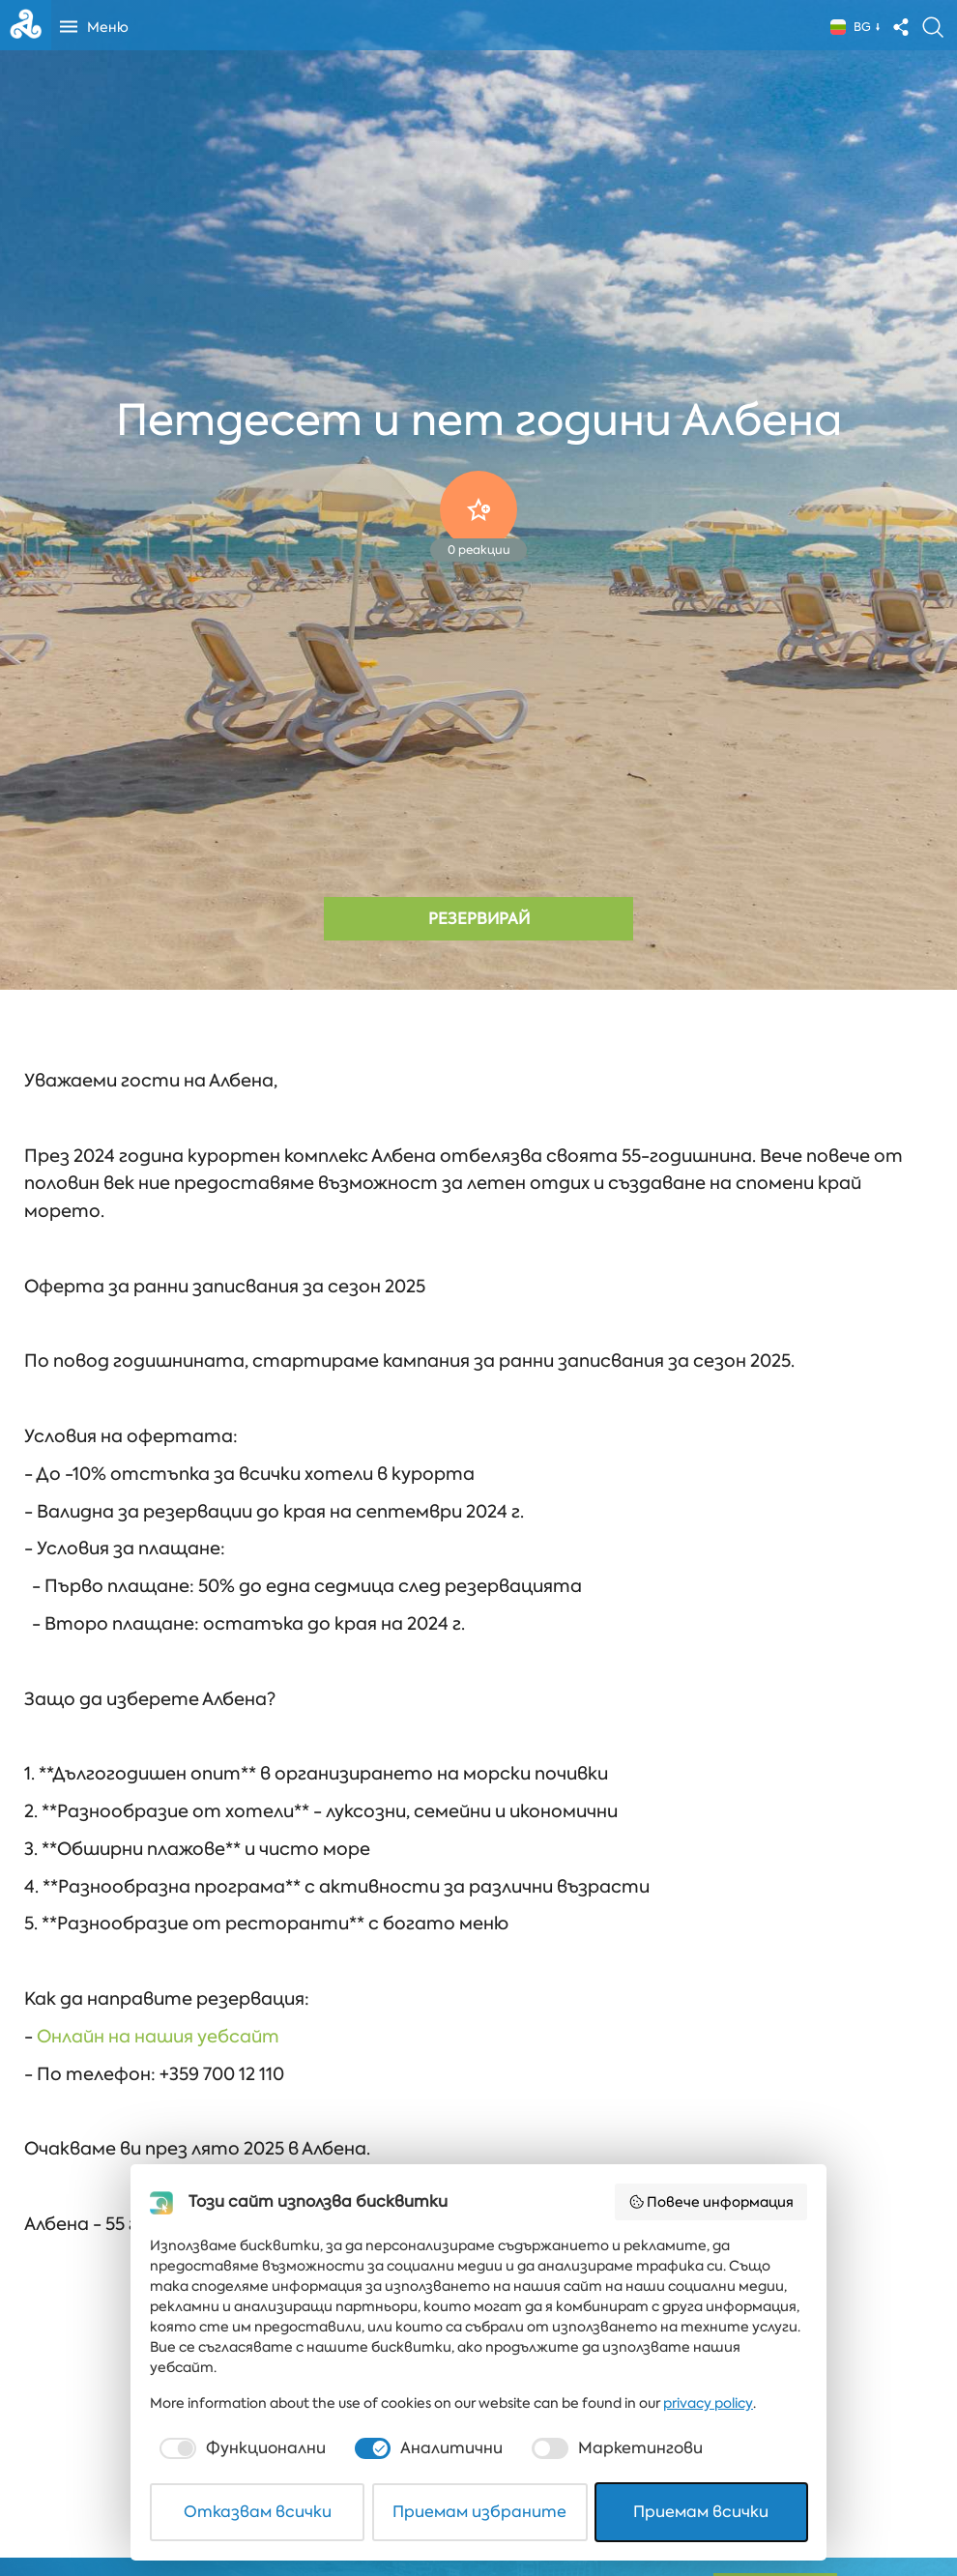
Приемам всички (700, 2512)
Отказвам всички (258, 2512)
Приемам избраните (479, 2512)
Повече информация (711, 2202)
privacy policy (708, 2403)
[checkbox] (241, 2448)
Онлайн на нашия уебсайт (158, 2036)
